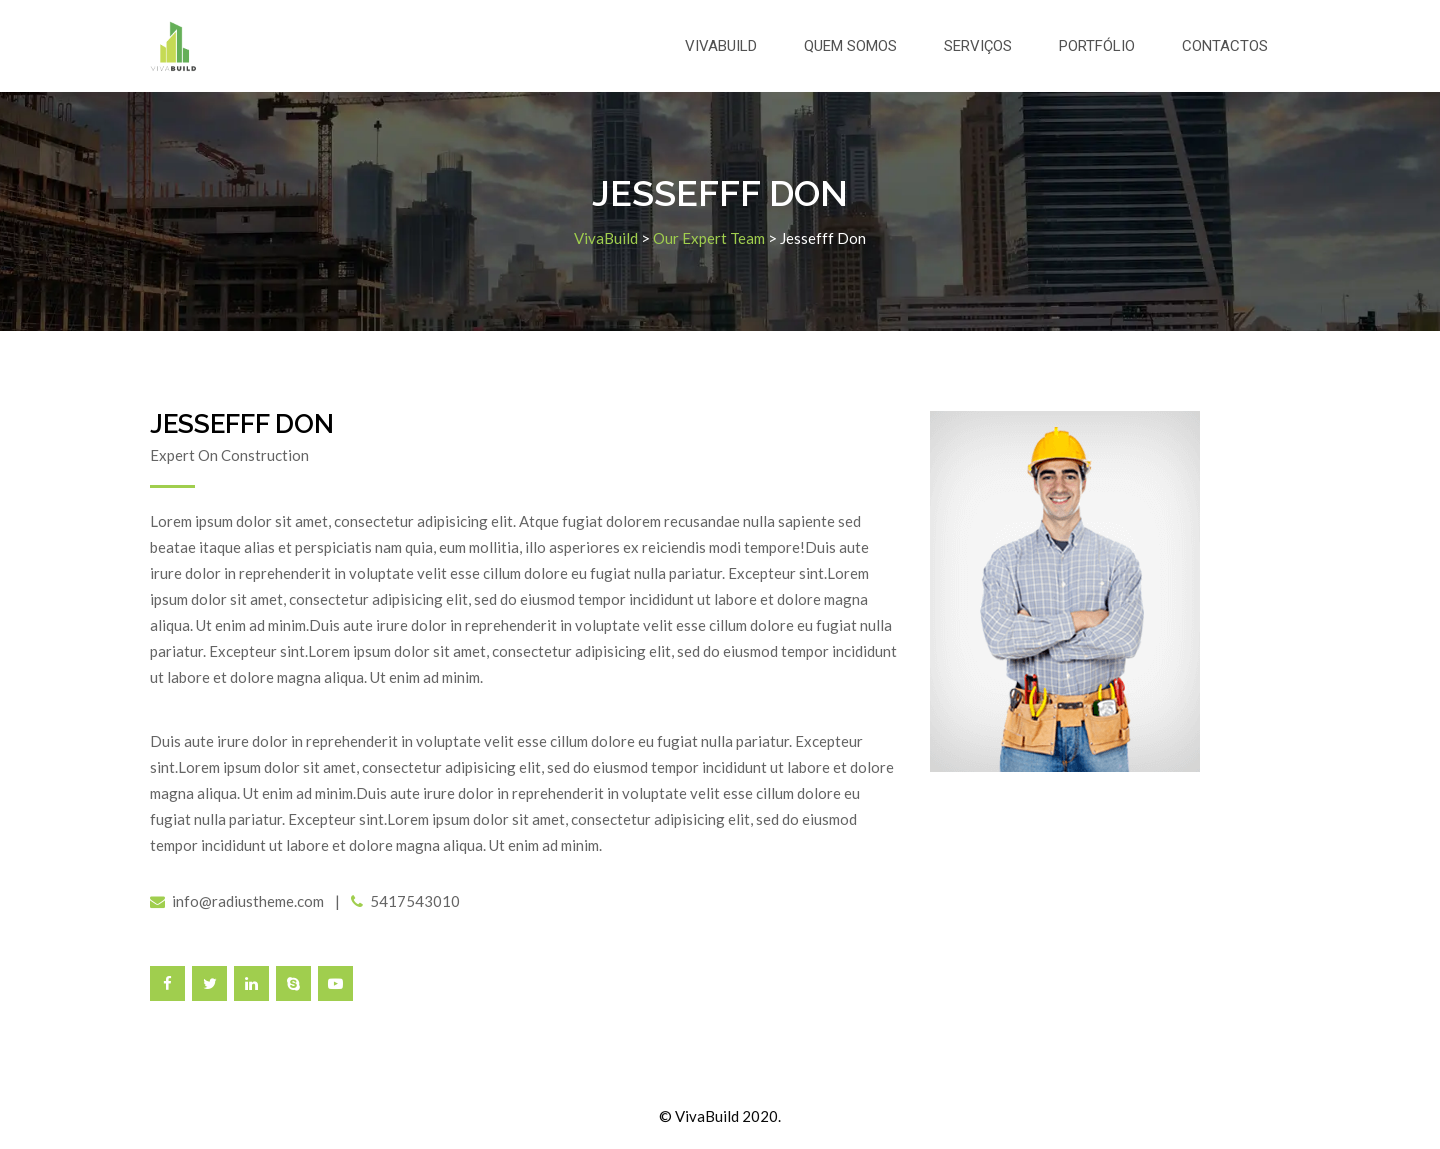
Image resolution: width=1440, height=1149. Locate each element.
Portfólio (1097, 46)
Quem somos (850, 46)
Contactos (1225, 46)
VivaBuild (721, 46)
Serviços (978, 46)
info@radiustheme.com (248, 901)
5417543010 (415, 901)
